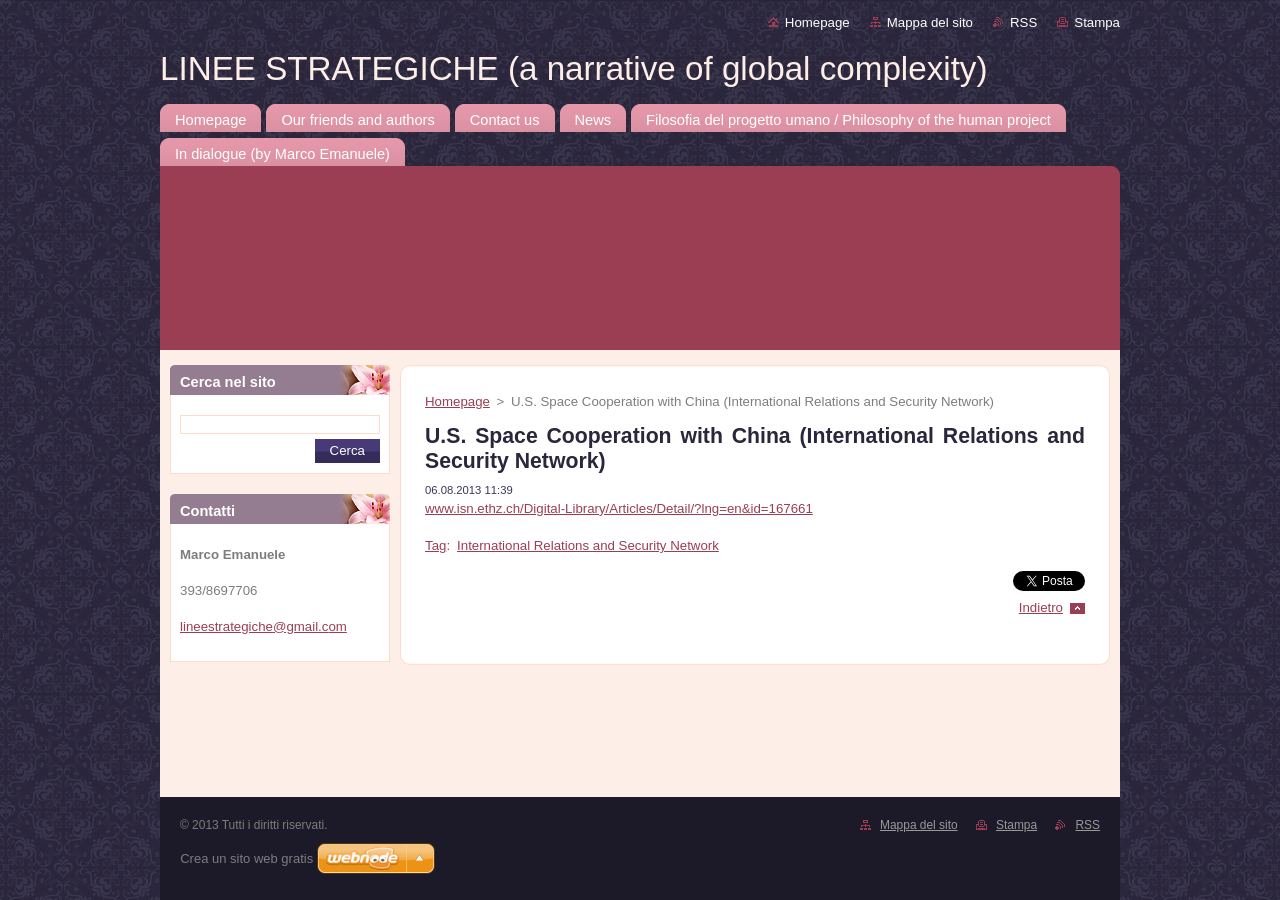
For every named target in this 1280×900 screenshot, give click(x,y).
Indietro (1041, 607)
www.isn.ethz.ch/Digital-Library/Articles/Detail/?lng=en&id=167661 (619, 508)
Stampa (1097, 22)
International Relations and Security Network (588, 545)
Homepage (817, 22)
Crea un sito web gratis (246, 858)
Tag (435, 545)
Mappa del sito (930, 22)
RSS (1023, 22)
